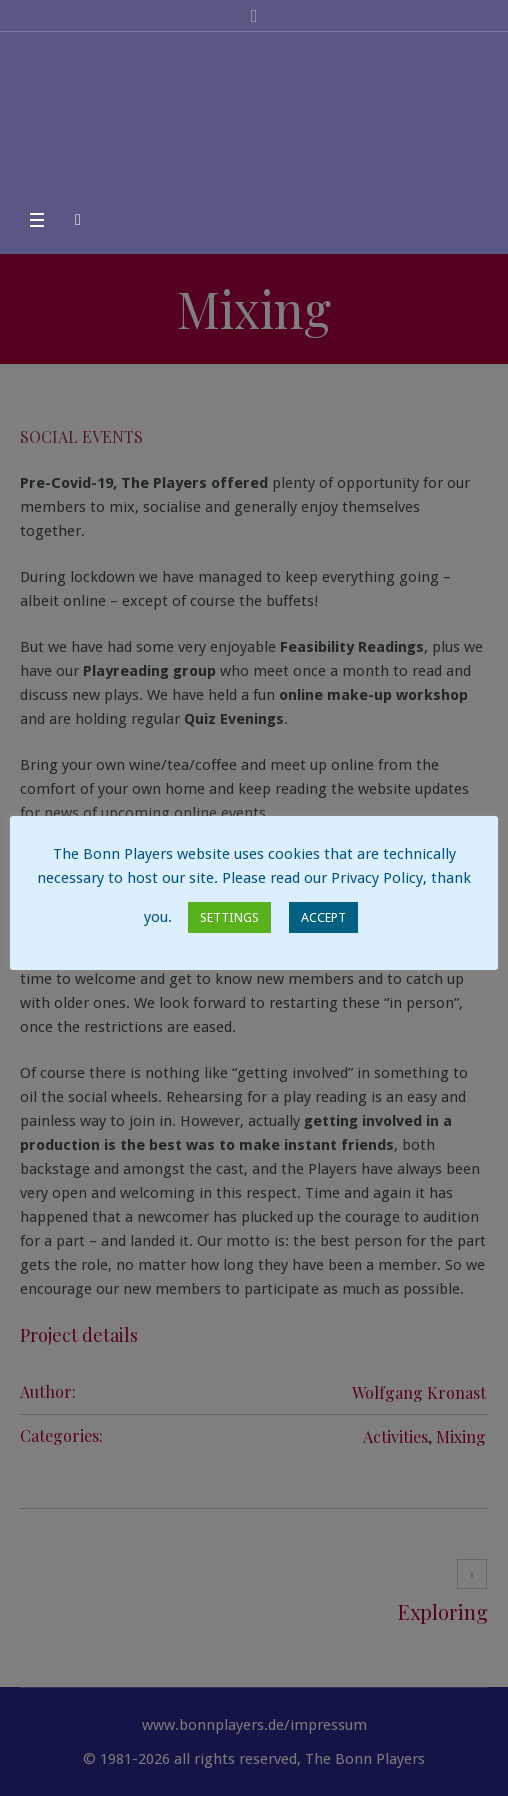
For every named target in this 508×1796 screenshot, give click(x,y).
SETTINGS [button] (229, 917)
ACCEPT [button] (323, 917)
